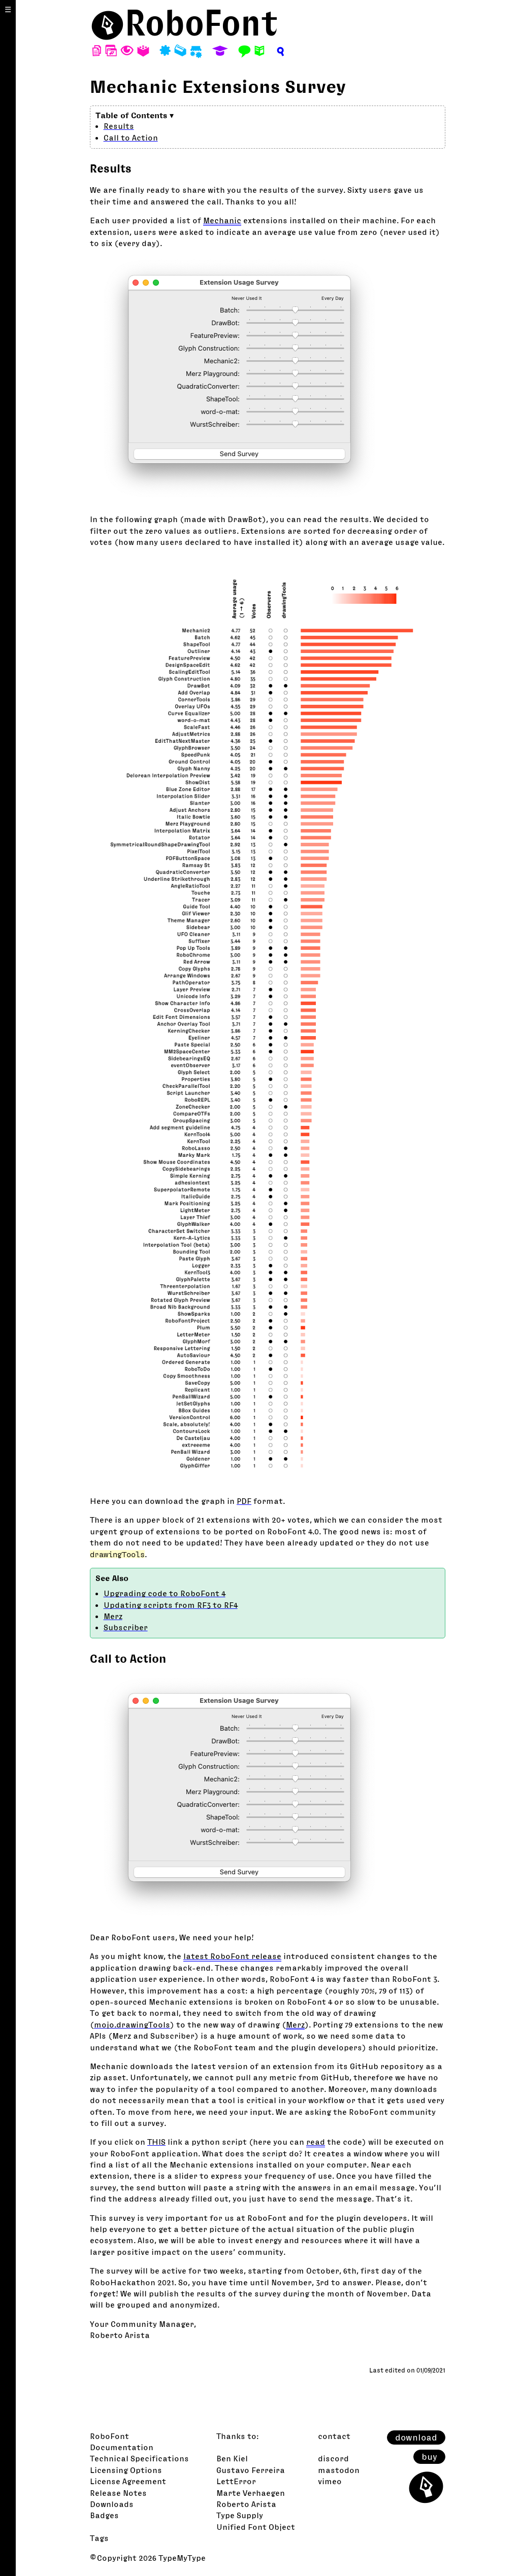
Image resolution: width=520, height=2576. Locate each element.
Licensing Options (126, 2470)
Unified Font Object (255, 2527)
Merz (113, 1616)
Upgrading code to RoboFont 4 (164, 1593)
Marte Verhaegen (250, 2493)
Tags (99, 2538)
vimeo (330, 2481)
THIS (156, 2142)
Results (119, 126)
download (416, 2437)
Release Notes (118, 2493)
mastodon (339, 2470)
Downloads (112, 2504)
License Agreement (128, 2481)
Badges (104, 2515)
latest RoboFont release (232, 1956)
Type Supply (239, 2515)
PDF (244, 1501)
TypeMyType (182, 2558)
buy (429, 2456)
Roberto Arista (246, 2504)
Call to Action (131, 137)
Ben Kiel (232, 2458)
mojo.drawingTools (132, 2024)
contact (334, 2436)
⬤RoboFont (184, 22)
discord (333, 2458)
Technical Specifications (139, 2458)
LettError (236, 2481)
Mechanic (222, 220)
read (315, 2142)
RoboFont (109, 2436)
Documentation (121, 2447)
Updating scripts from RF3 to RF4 (171, 1605)
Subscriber (126, 1627)
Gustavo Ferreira (250, 2470)
